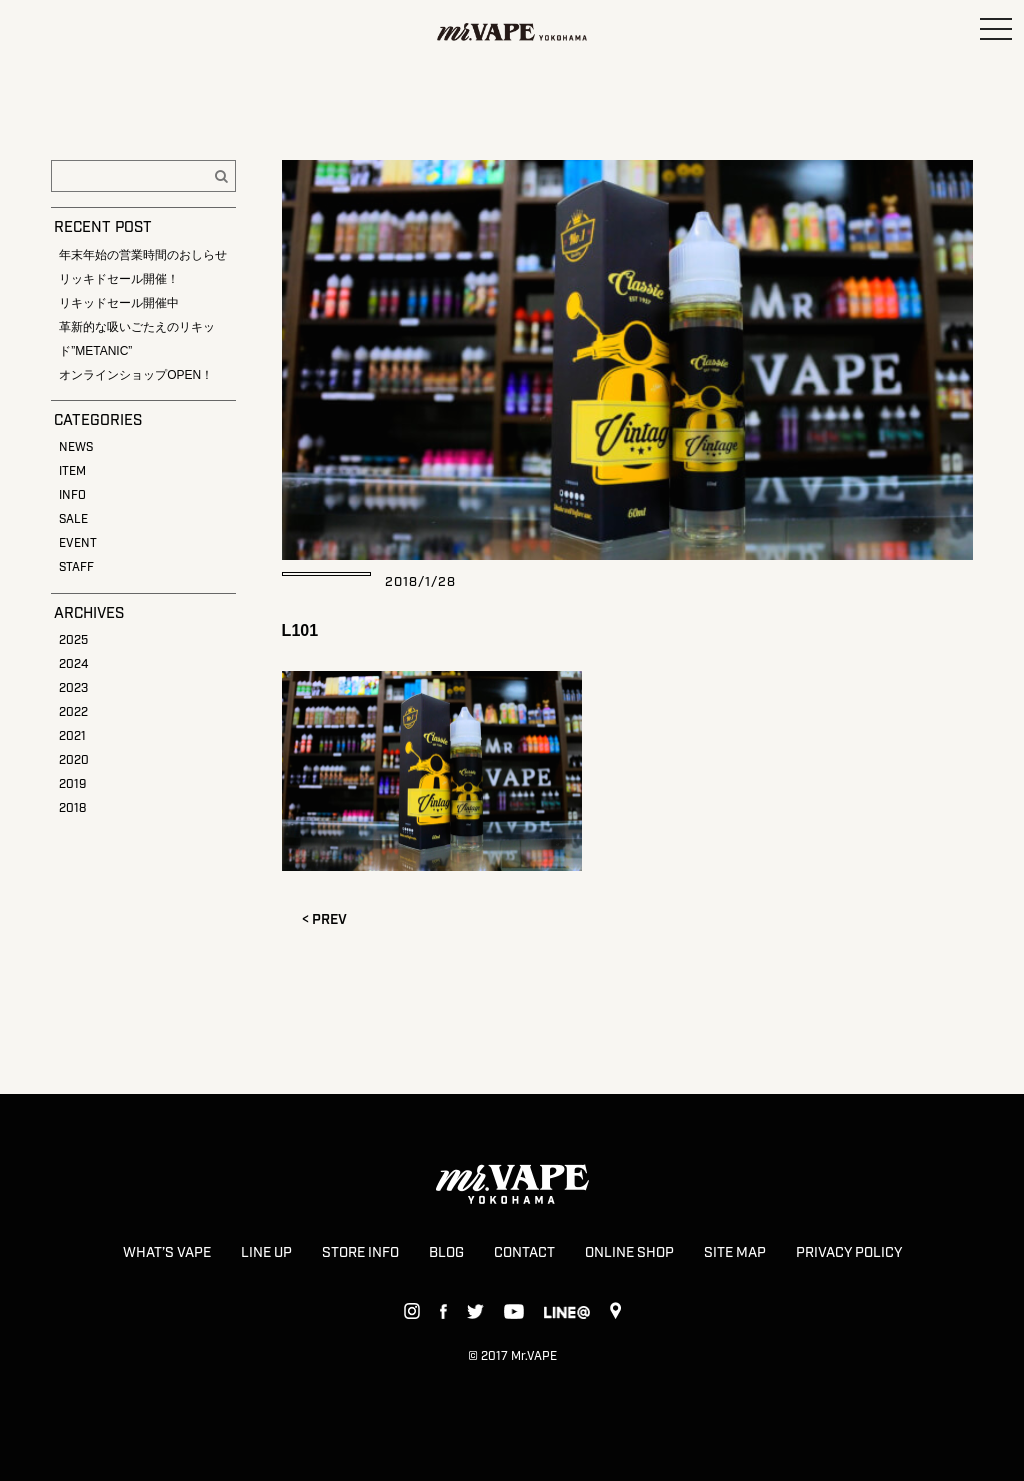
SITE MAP (735, 1253)
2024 (73, 664)
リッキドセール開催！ (119, 279)
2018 (72, 808)
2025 (73, 640)
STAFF (76, 567)
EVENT (78, 543)
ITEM (72, 471)
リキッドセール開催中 (119, 303)
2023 (73, 688)
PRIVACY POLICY (849, 1253)
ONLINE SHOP (629, 1253)
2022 (73, 712)
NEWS (76, 447)
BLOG (446, 1253)
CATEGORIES (98, 421)
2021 (72, 736)
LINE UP (266, 1253)
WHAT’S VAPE (167, 1253)
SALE (73, 519)
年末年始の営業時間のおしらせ (143, 255)
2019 (72, 784)
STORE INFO (360, 1253)
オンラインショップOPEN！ (136, 375)
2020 (74, 760)
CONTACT (524, 1253)
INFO (72, 495)
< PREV (324, 920)
